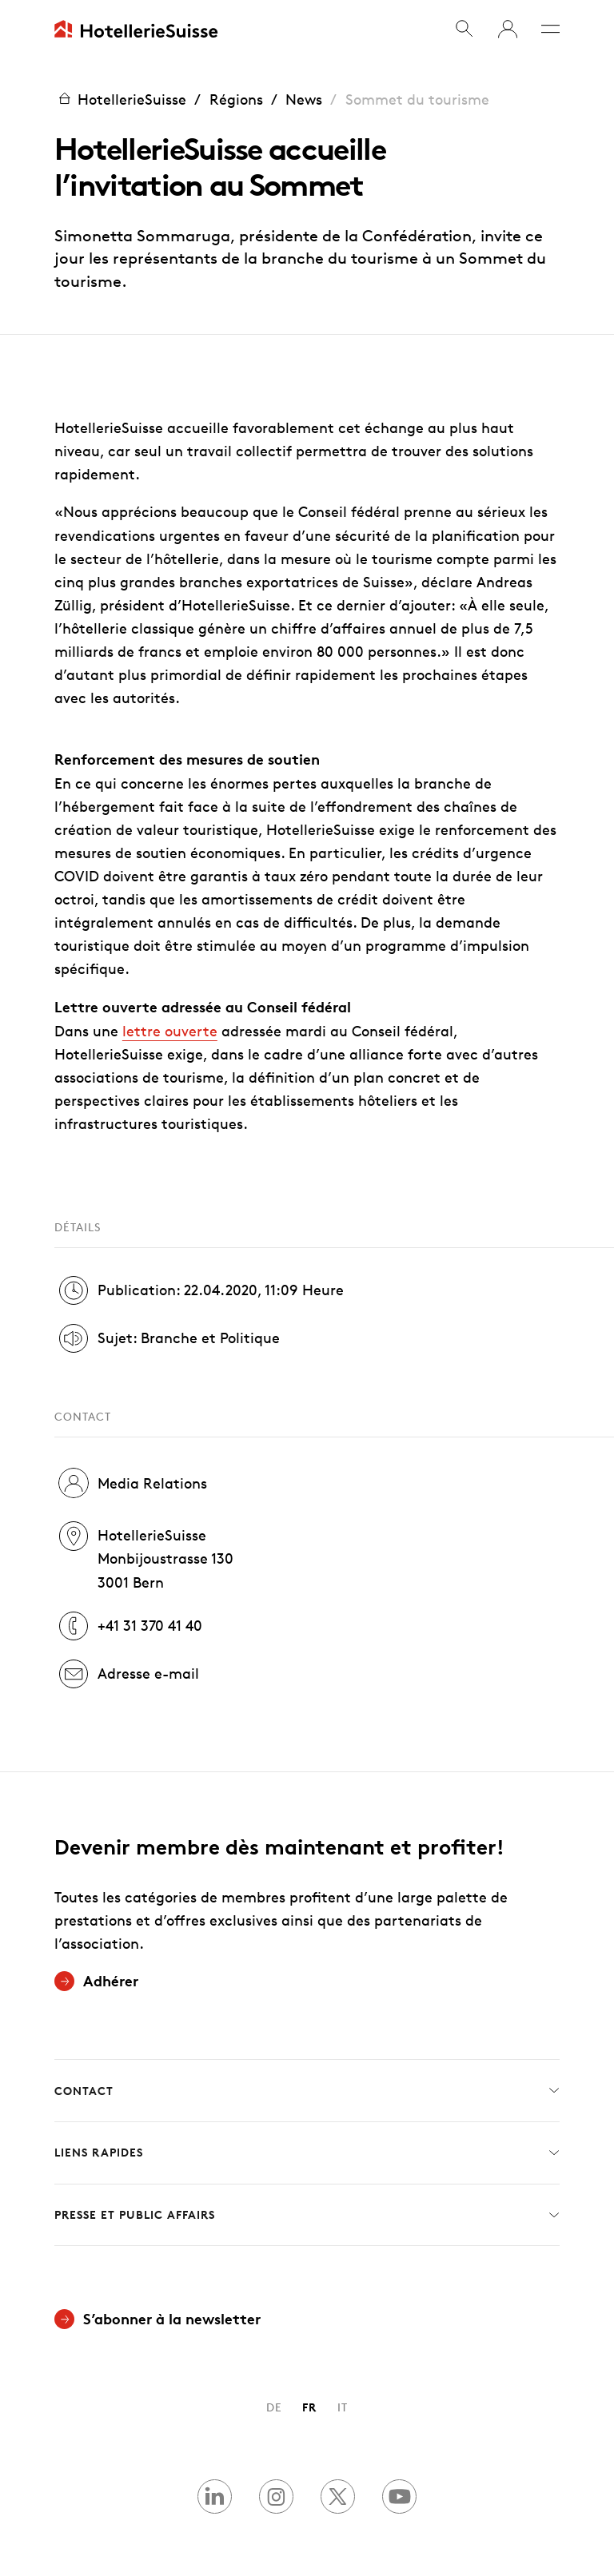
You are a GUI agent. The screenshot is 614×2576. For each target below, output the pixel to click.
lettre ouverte (169, 1031)
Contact (307, 2091)
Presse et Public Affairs (307, 2214)
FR (309, 2407)
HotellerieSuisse (120, 99)
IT (342, 2407)
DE (274, 2407)
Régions (236, 99)
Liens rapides (307, 2152)
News (303, 99)
